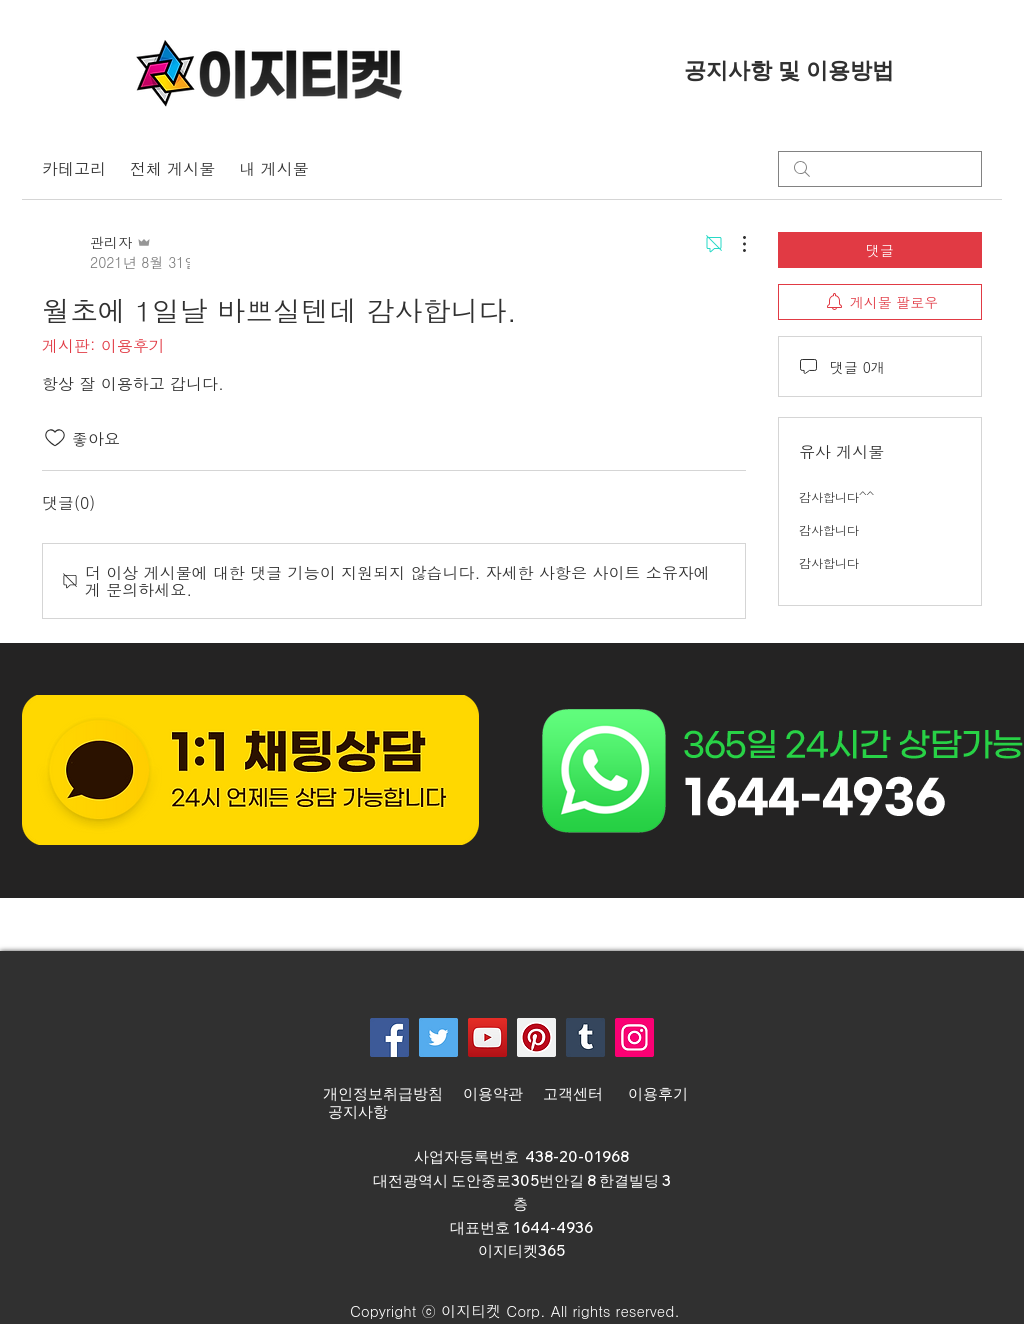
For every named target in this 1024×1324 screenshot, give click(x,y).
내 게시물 (273, 168)
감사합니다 (829, 529)
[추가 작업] (734, 244)
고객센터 (575, 1094)
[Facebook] (389, 1037)
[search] (880, 169)
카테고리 (74, 168)
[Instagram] (634, 1037)
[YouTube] (487, 1037)
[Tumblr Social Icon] (585, 1037)
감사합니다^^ (836, 496)
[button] (505, 1311)
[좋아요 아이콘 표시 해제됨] (55, 438)
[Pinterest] (536, 1037)
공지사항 (358, 1112)
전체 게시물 (172, 168)
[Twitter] (438, 1037)
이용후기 (658, 1094)
